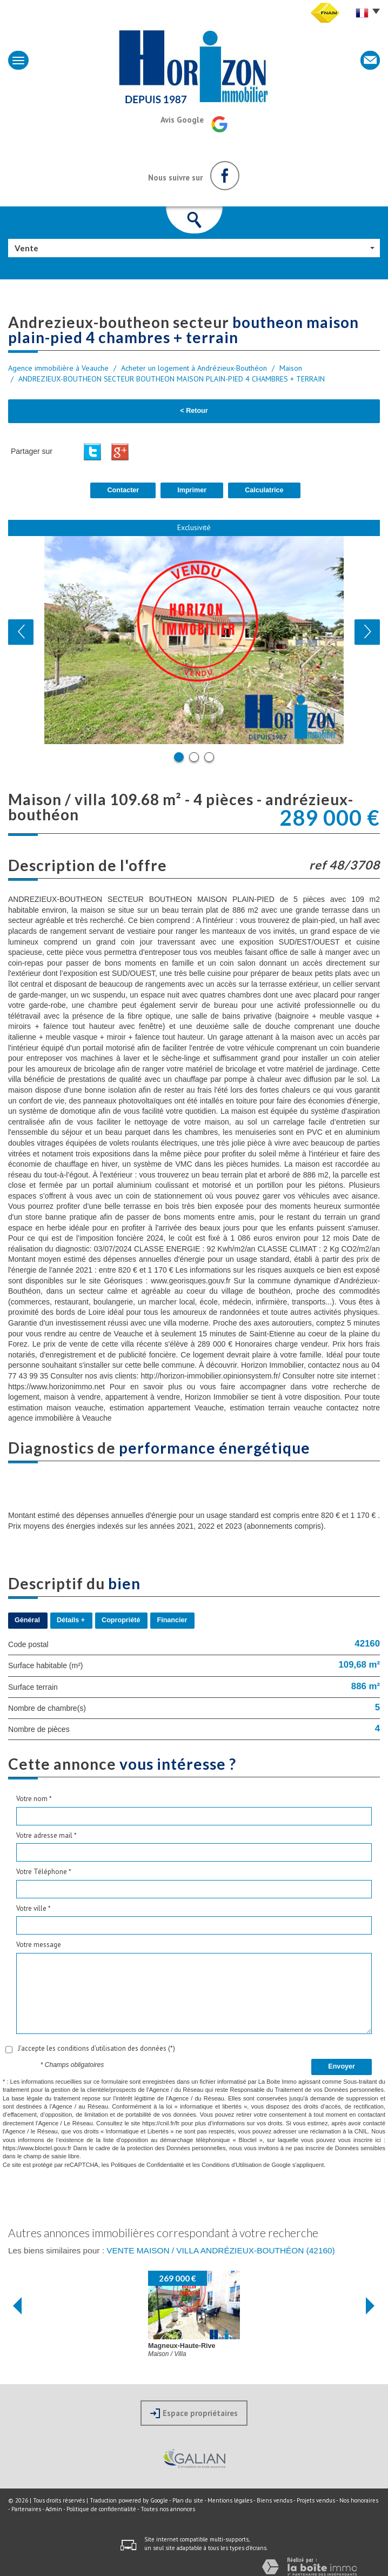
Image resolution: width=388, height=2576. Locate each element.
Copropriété (121, 1620)
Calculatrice (264, 490)
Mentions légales (230, 2500)
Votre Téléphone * (43, 1871)
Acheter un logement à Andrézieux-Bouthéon (194, 368)
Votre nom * (34, 1798)
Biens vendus (274, 2500)
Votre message (38, 1944)
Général (27, 1620)
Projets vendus (316, 2500)
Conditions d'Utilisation (232, 2165)
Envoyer (341, 2066)
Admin (53, 2509)
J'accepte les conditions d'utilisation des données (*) (96, 2048)
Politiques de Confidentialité (147, 2165)
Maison (290, 368)
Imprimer (191, 490)
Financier (172, 1620)
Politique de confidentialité (101, 2509)
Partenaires (26, 2509)
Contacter (123, 490)
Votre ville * (33, 1908)
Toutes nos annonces (168, 2509)
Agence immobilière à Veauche (58, 368)
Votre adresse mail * (46, 1835)
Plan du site (187, 2500)
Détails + (71, 1620)
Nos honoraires (358, 2500)
